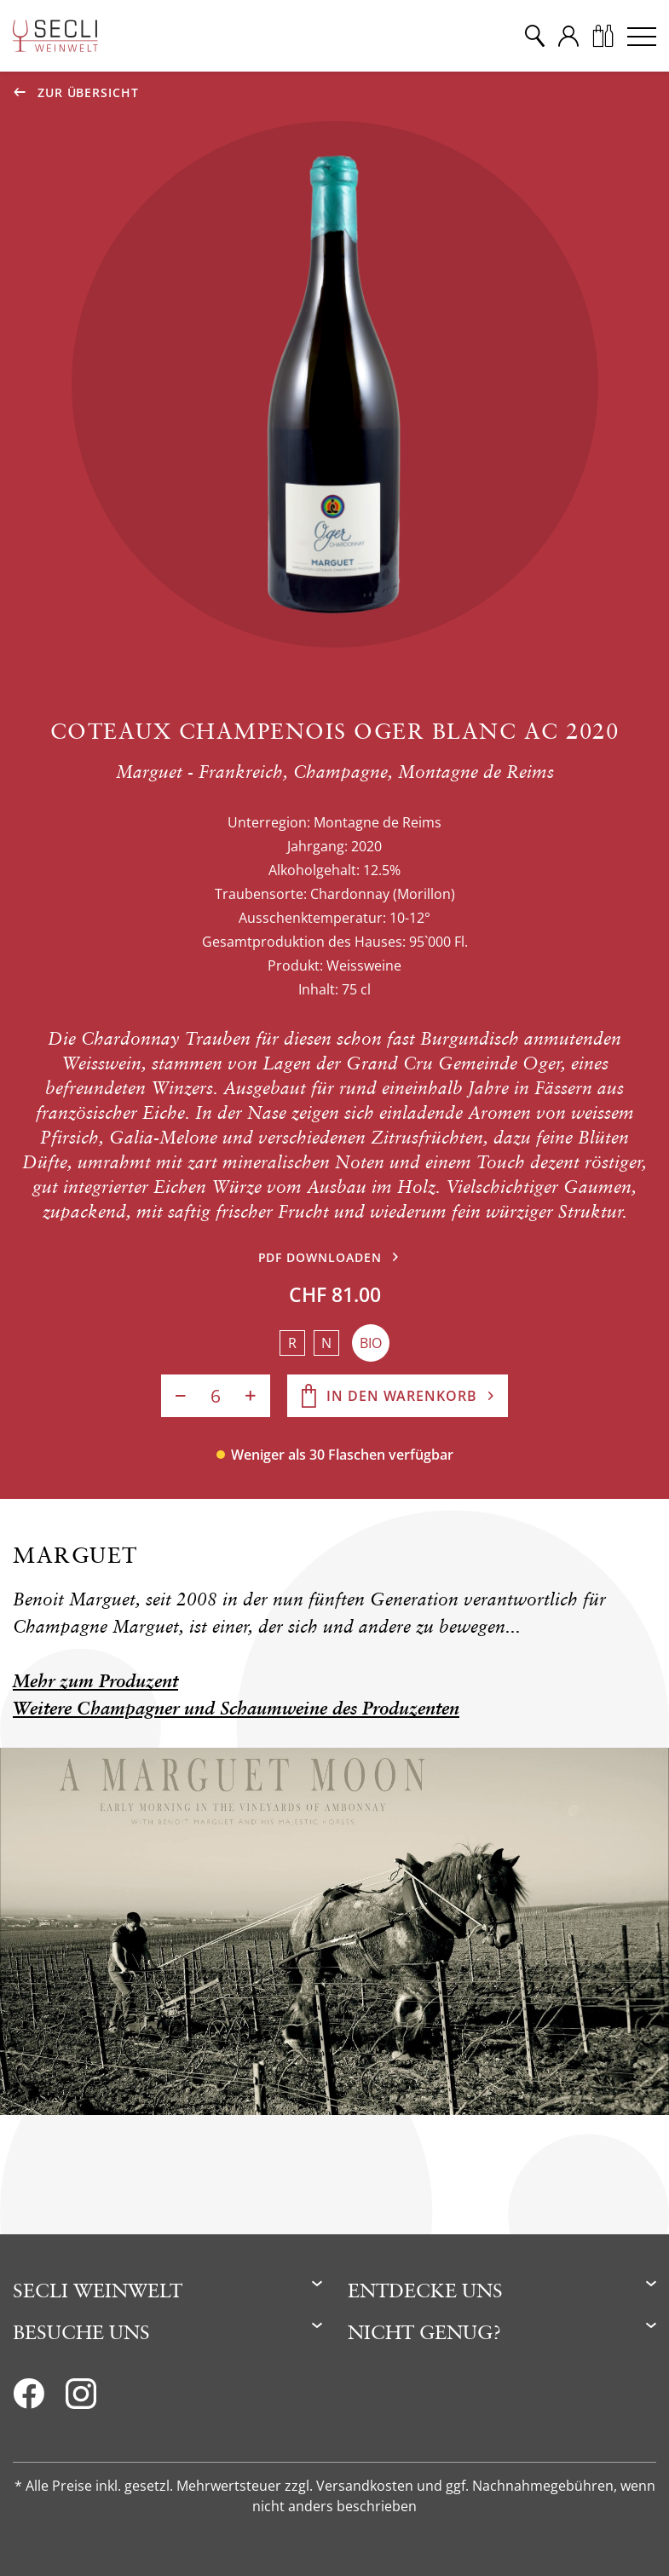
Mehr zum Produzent (95, 1680)
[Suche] (534, 36)
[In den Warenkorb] (397, 1395)
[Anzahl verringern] (180, 1395)
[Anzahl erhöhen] (250, 1395)
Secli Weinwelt (97, 2290)
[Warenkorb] (602, 36)
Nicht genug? (424, 2331)
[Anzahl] (216, 1395)
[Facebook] (28, 2398)
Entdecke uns (425, 2290)
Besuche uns (81, 2331)
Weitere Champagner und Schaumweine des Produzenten (236, 1708)
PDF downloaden (320, 1257)
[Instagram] (81, 2398)
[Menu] (641, 36)
